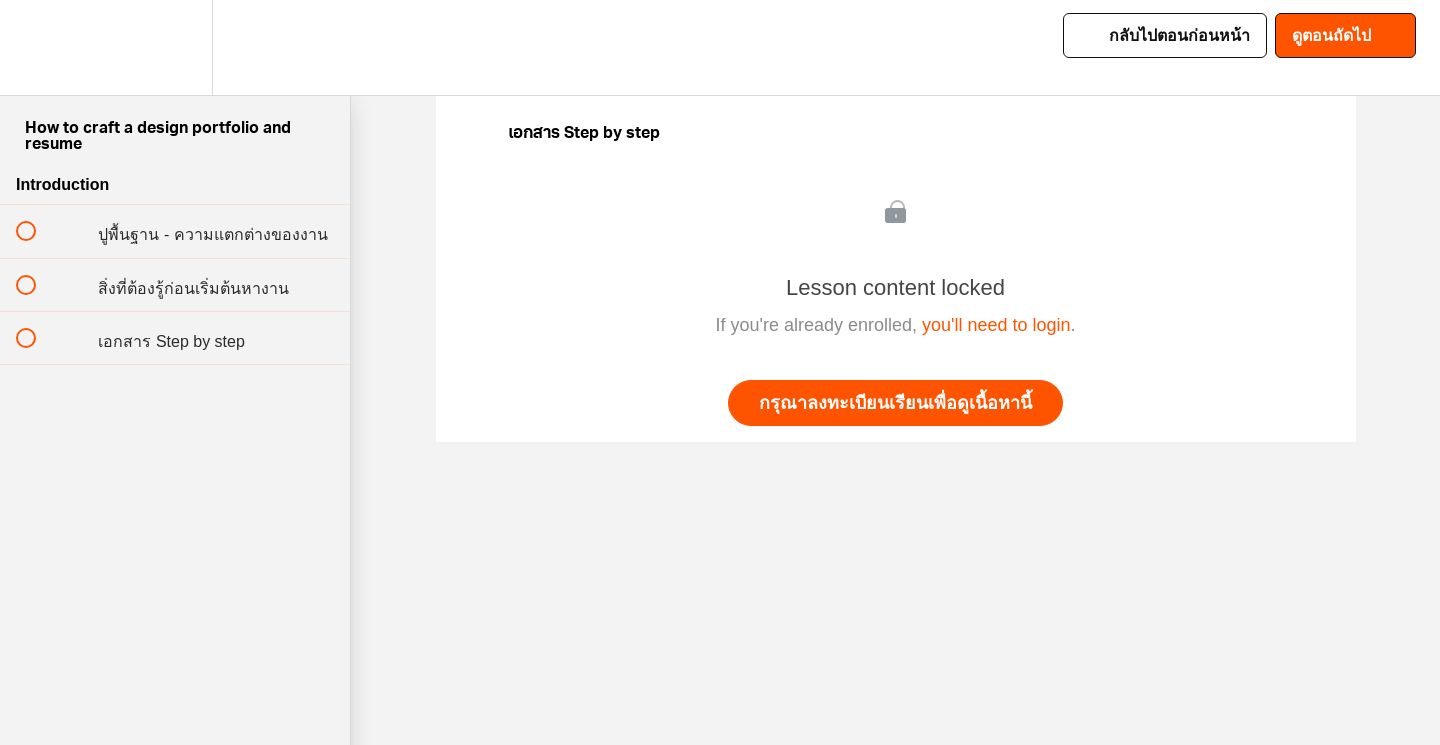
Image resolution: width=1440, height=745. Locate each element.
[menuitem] (175, 47)
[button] (37, 47)
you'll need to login (996, 325)
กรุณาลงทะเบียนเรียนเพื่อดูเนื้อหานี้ (895, 403)
